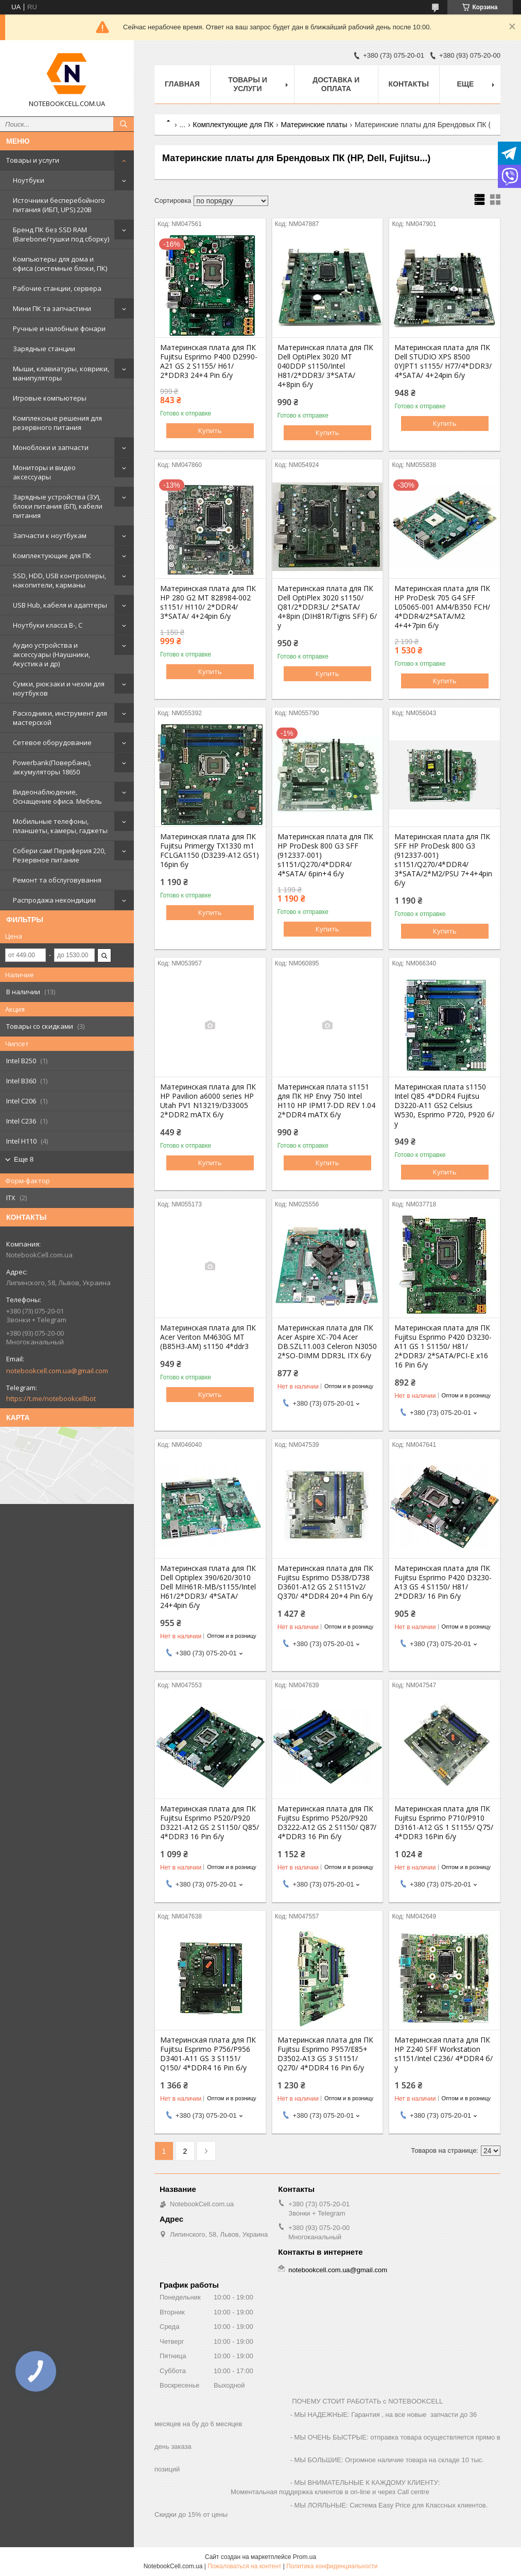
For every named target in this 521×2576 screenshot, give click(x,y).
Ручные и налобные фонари (59, 328)
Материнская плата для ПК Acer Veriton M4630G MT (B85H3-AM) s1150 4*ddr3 (208, 1337)
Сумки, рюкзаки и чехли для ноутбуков (59, 688)
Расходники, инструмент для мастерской (60, 717)
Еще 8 (23, 1159)
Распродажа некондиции (54, 900)
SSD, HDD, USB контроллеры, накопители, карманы (59, 580)
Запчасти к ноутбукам (49, 535)
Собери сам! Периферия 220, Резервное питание (59, 855)
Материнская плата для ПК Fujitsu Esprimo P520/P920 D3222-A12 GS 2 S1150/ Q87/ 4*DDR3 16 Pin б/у (326, 1822)
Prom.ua (304, 2557)
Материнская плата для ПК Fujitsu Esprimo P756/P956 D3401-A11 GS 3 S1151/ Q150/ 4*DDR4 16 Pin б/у (208, 2053)
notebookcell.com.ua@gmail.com (57, 1370)
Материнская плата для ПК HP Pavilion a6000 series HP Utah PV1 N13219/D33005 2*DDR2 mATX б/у (208, 1100)
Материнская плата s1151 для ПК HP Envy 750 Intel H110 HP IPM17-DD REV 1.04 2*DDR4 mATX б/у (326, 1100)
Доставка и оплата (335, 84)
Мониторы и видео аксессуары (44, 472)
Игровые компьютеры (49, 398)
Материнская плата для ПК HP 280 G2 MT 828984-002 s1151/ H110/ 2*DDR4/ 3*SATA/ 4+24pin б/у (208, 602)
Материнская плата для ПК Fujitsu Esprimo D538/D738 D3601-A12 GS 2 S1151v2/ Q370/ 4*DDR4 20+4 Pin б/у (325, 1582)
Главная (182, 84)
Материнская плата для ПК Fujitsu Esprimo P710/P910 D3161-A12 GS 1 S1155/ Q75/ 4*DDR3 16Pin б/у (443, 1822)
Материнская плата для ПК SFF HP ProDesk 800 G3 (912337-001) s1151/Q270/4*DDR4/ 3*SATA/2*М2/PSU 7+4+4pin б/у (443, 860)
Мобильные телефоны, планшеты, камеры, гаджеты (60, 826)
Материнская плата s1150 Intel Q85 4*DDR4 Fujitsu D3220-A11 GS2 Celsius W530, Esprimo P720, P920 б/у (444, 1105)
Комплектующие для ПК (52, 555)
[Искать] (123, 124)
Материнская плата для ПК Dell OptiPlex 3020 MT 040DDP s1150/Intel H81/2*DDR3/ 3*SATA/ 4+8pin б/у (325, 366)
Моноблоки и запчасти (51, 447)
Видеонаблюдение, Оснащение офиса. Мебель (57, 796)
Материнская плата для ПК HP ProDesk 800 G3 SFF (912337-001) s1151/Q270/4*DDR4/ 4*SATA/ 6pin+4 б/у (325, 855)
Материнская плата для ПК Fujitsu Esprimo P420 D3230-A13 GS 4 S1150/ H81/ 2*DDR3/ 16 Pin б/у (443, 1582)
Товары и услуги (32, 160)
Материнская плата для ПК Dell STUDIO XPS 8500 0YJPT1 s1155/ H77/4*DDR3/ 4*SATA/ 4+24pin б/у (443, 361)
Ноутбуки (28, 180)
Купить (210, 430)
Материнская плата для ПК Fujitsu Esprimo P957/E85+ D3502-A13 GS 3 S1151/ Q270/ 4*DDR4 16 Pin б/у (325, 2053)
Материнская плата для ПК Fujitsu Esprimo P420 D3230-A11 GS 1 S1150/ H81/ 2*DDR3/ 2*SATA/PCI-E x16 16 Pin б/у (443, 1346)
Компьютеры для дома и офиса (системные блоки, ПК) (60, 263)
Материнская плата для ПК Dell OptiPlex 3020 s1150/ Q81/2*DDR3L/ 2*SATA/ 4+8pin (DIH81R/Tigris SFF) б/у (327, 607)
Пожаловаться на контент (244, 2566)
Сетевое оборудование (52, 742)
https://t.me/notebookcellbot (51, 1398)
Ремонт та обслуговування (57, 880)
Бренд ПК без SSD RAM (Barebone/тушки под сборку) (61, 234)
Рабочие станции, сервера (57, 288)
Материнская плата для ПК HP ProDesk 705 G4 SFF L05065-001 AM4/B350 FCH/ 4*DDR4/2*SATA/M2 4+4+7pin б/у (442, 607)
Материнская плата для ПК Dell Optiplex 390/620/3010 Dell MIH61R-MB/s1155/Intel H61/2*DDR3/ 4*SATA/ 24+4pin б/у (208, 1587)
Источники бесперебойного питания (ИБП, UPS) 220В (59, 205)
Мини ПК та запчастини (52, 308)
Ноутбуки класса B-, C (47, 625)
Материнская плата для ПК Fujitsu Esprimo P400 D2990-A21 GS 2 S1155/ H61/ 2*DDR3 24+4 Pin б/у (208, 361)
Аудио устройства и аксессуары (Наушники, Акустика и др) (51, 654)
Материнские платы (314, 124)
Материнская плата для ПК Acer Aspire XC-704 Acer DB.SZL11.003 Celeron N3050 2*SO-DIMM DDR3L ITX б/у (327, 1341)
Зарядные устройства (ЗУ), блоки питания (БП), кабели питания (57, 506)
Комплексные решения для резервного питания (57, 422)
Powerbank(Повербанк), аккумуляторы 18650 (52, 767)
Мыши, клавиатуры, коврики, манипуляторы (61, 373)
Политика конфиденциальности (331, 2566)
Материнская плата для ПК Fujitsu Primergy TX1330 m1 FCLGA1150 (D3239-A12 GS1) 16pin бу (209, 850)
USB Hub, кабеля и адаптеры (60, 605)
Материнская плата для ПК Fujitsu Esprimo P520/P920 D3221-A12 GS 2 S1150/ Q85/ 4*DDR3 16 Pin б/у (209, 1822)
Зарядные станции (44, 348)
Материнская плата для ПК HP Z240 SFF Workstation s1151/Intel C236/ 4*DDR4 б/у (443, 2053)
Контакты (409, 84)
